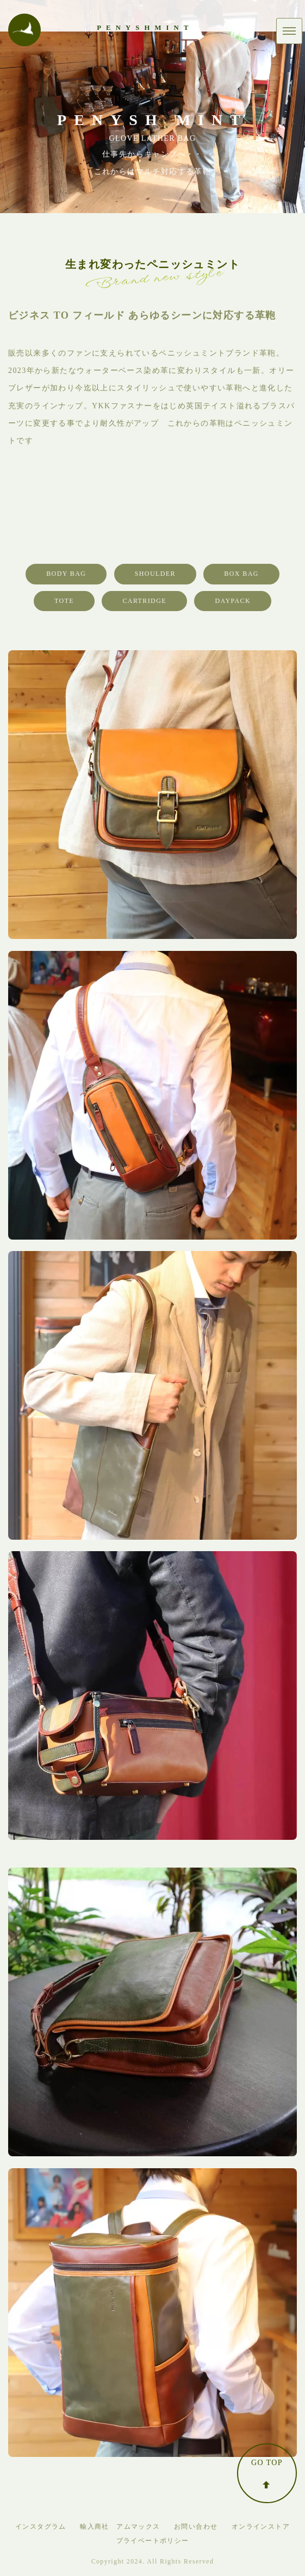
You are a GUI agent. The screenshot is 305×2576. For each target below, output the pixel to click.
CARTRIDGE (144, 601)
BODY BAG (66, 573)
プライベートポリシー (152, 2540)
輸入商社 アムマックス (120, 2526)
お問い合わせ (195, 2526)
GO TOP (267, 2473)
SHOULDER (155, 573)
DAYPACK (233, 601)
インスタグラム (40, 2526)
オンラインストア (261, 2526)
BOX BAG (241, 573)
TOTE (64, 601)
